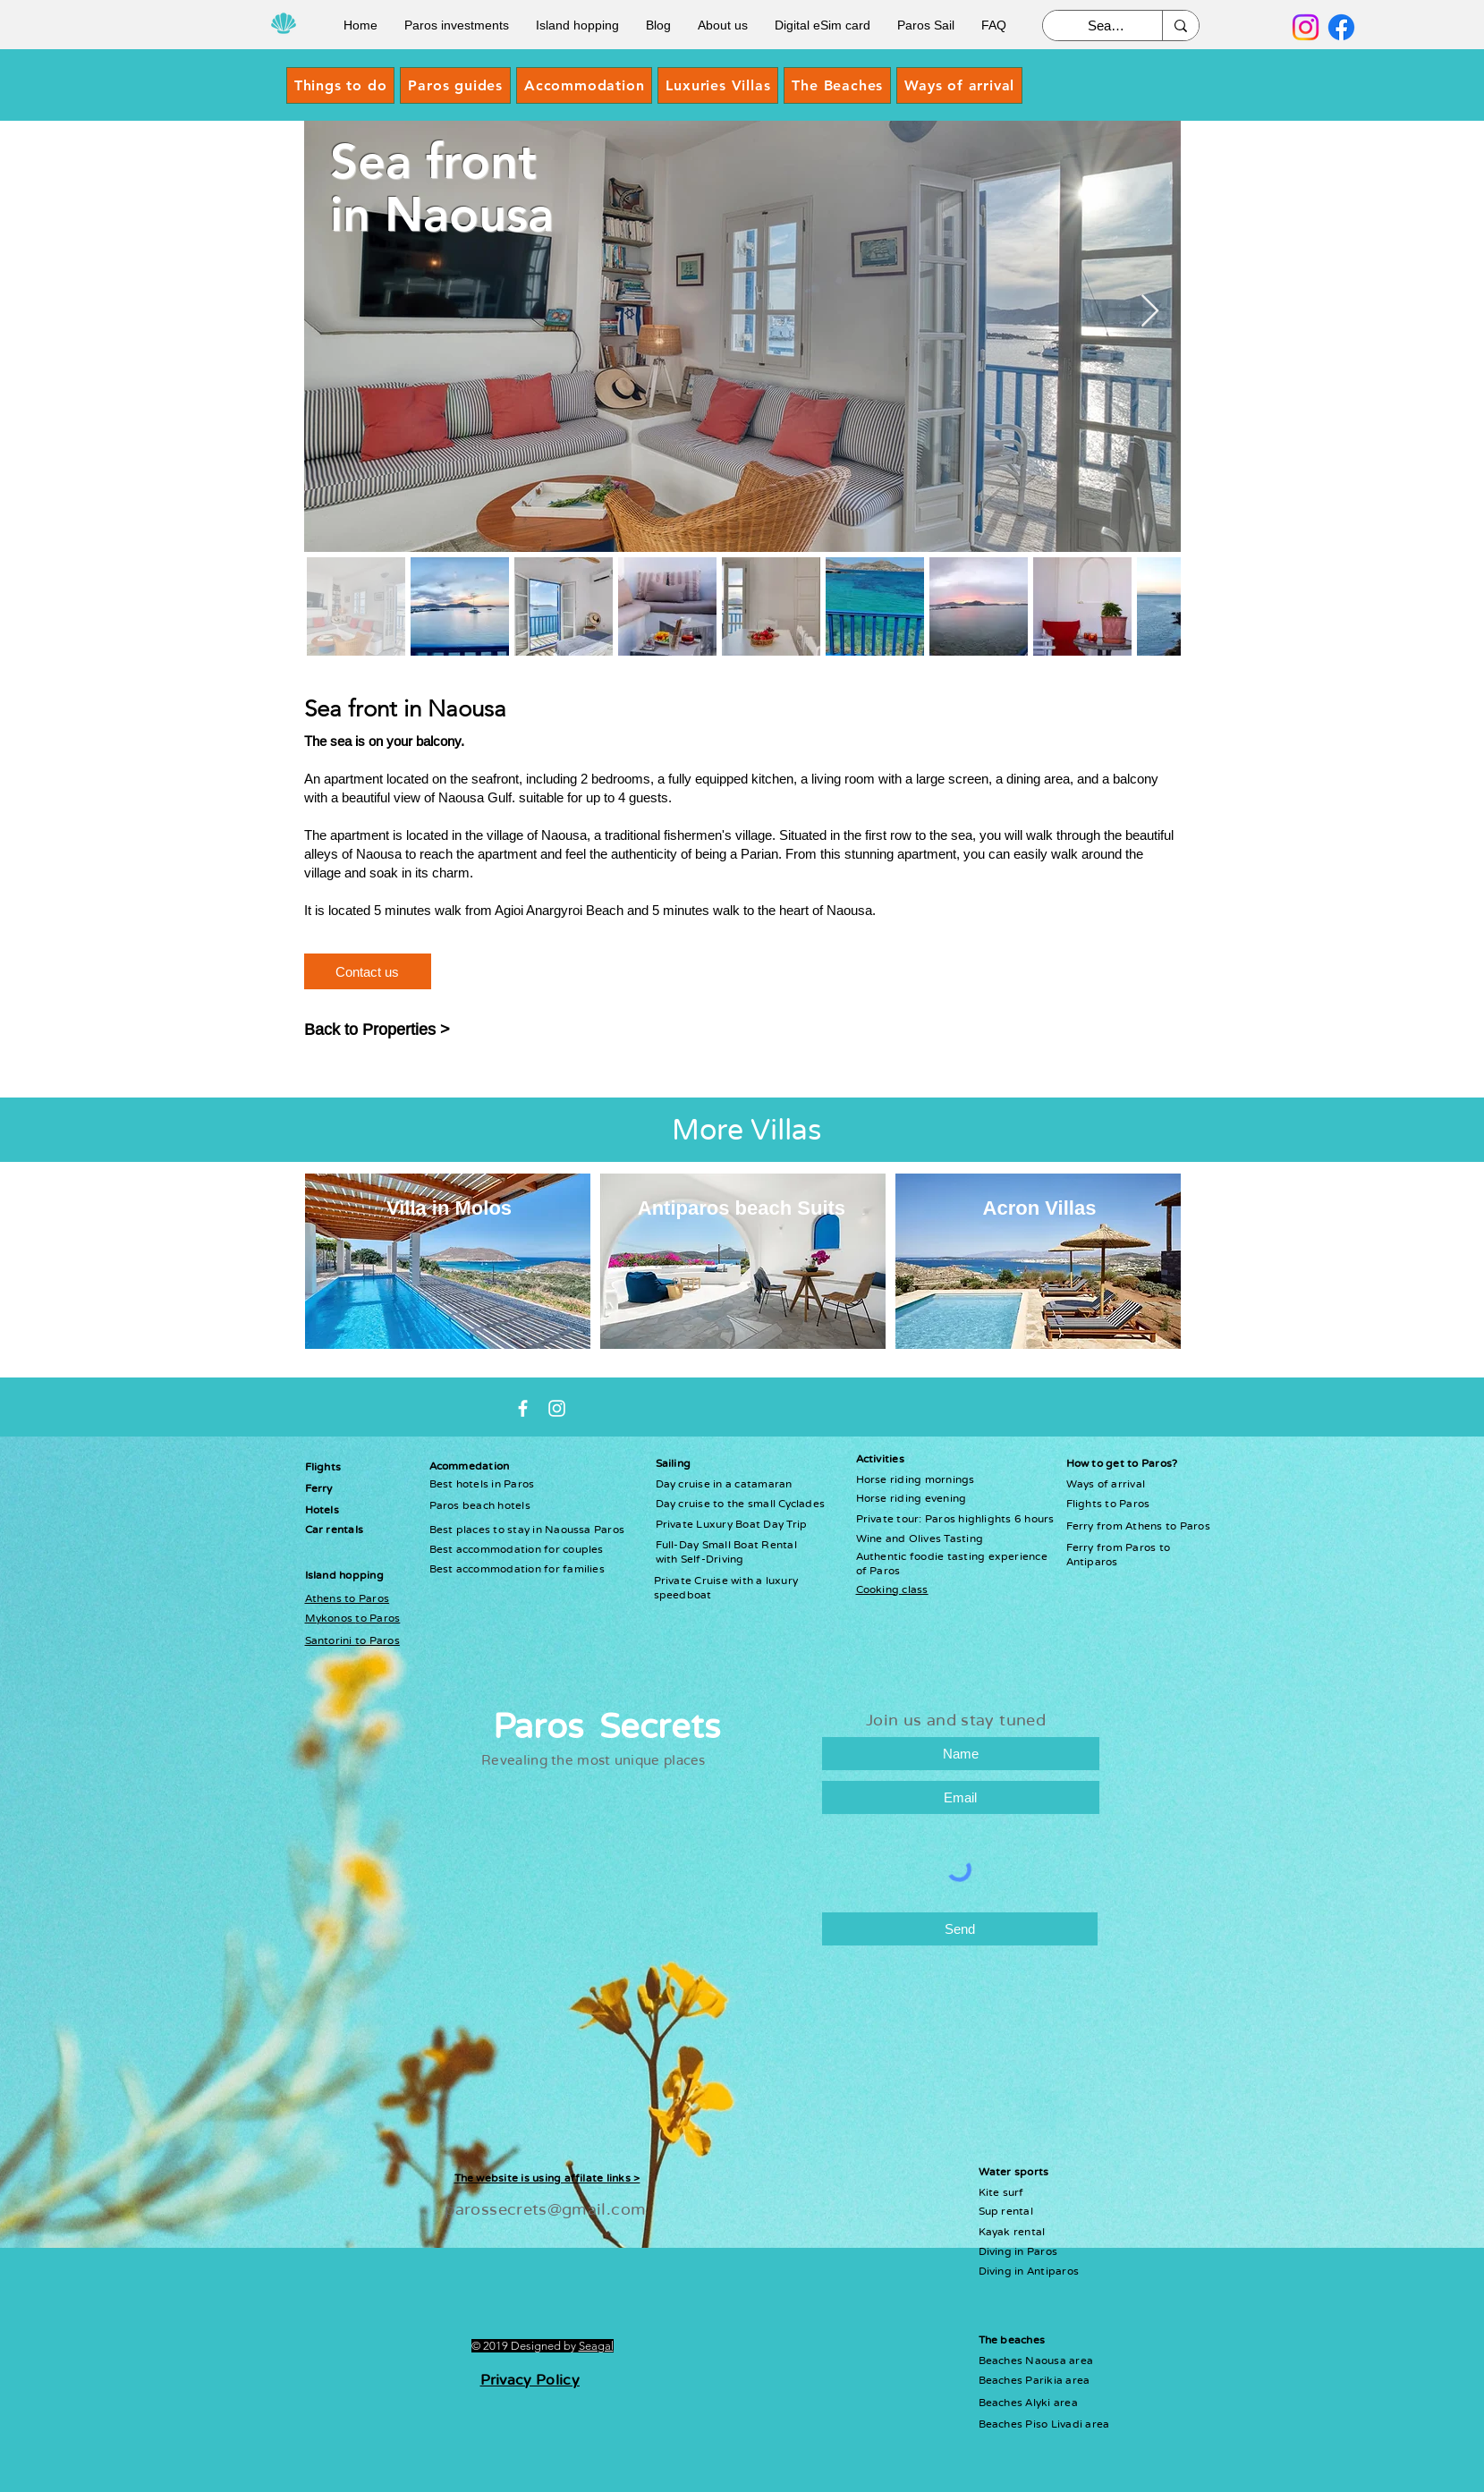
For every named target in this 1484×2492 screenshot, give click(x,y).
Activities (880, 1459)
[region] (1038, 1261)
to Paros (377, 1618)
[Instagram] (1305, 27)
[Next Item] (1150, 311)
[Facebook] (1341, 27)
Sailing (673, 1463)
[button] (455, 85)
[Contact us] (367, 971)
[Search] (1106, 25)
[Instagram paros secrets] (557, 1408)
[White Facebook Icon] (523, 1408)
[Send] (960, 1928)
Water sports (1014, 2172)
